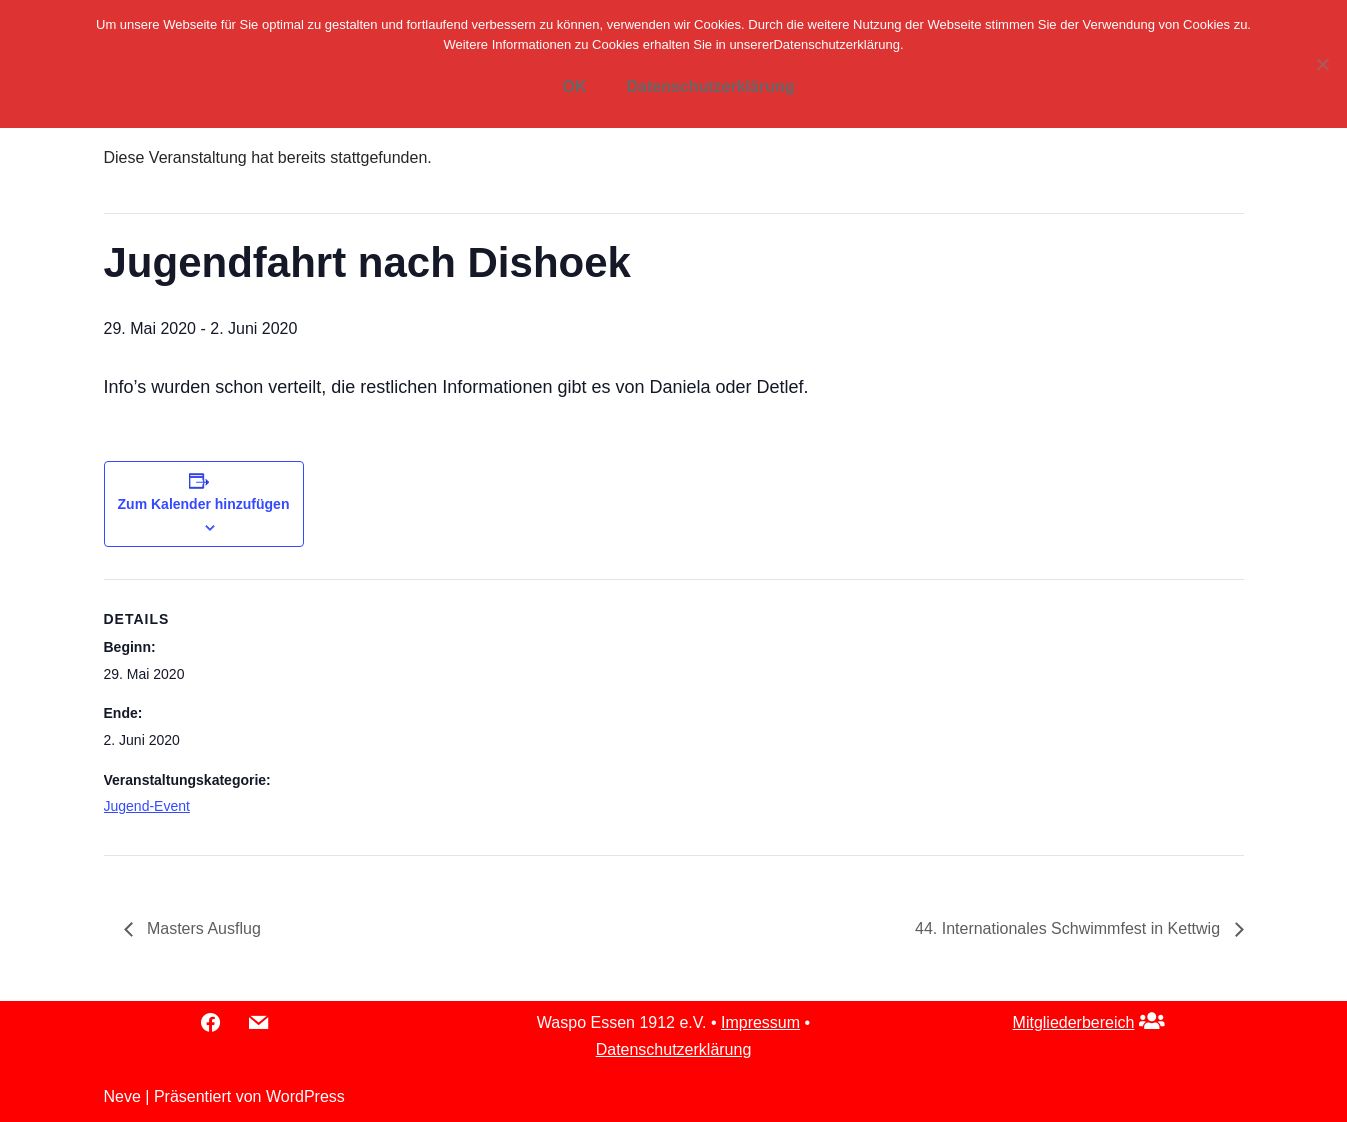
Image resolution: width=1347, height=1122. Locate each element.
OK (574, 86)
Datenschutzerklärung (674, 1049)
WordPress (305, 1096)
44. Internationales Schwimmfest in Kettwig (1069, 928)
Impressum (760, 1022)
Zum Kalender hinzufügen (204, 504)
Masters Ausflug (202, 928)
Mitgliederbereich (1074, 1022)
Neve (122, 1096)
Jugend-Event (147, 806)
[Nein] (1322, 64)
